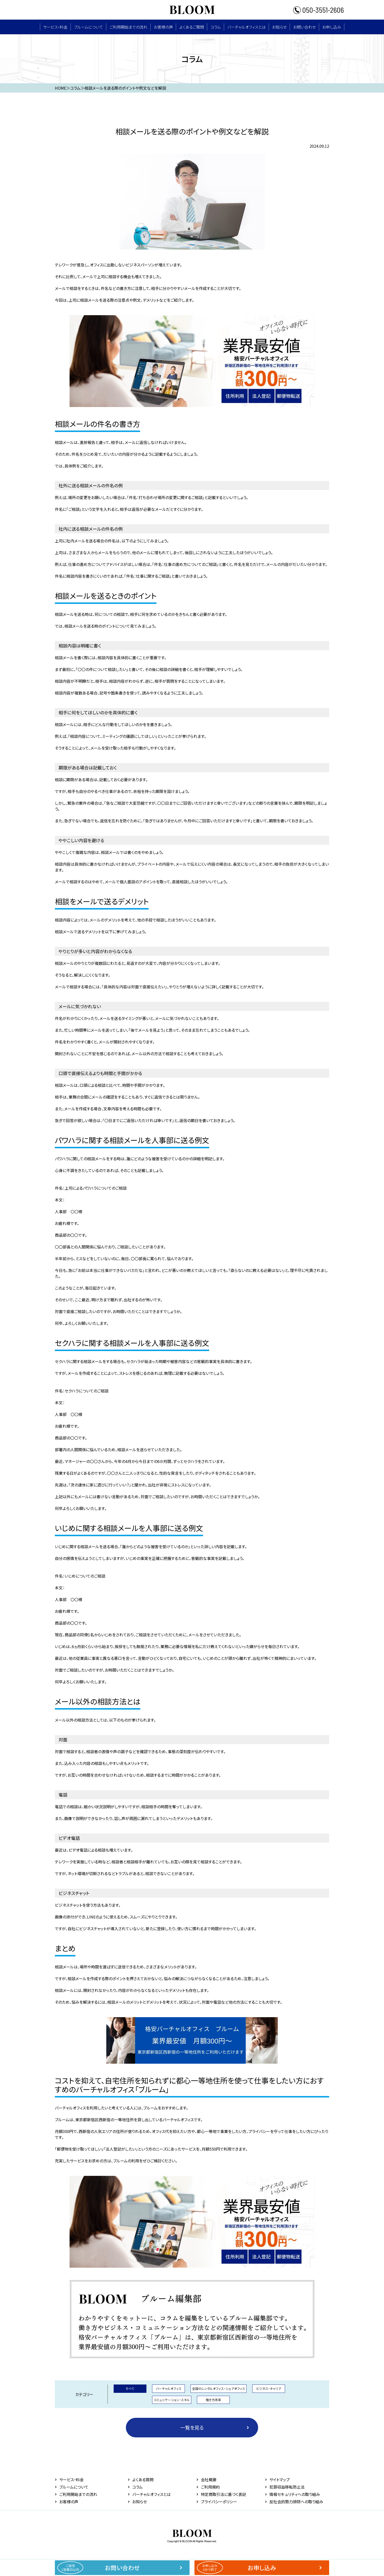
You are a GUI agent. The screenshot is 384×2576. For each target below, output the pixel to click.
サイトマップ (279, 2479)
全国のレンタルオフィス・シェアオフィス (218, 2388)
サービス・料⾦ (55, 27)
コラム (215, 27)
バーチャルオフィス (168, 2388)
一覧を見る (192, 2427)
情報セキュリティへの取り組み (294, 2494)
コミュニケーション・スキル (172, 2399)
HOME (60, 88)
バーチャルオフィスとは (246, 27)
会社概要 (208, 2479)
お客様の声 (163, 27)
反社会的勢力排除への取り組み (296, 2501)
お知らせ (279, 27)
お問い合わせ (304, 27)
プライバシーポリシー (219, 2501)
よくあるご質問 (191, 27)
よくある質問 (143, 2479)
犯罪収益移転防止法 (287, 2487)
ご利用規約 (210, 2487)
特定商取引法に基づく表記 (223, 2494)
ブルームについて (88, 27)
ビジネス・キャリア (268, 2388)
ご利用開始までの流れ (128, 27)
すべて (130, 2388)
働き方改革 (213, 2399)
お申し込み (331, 27)
